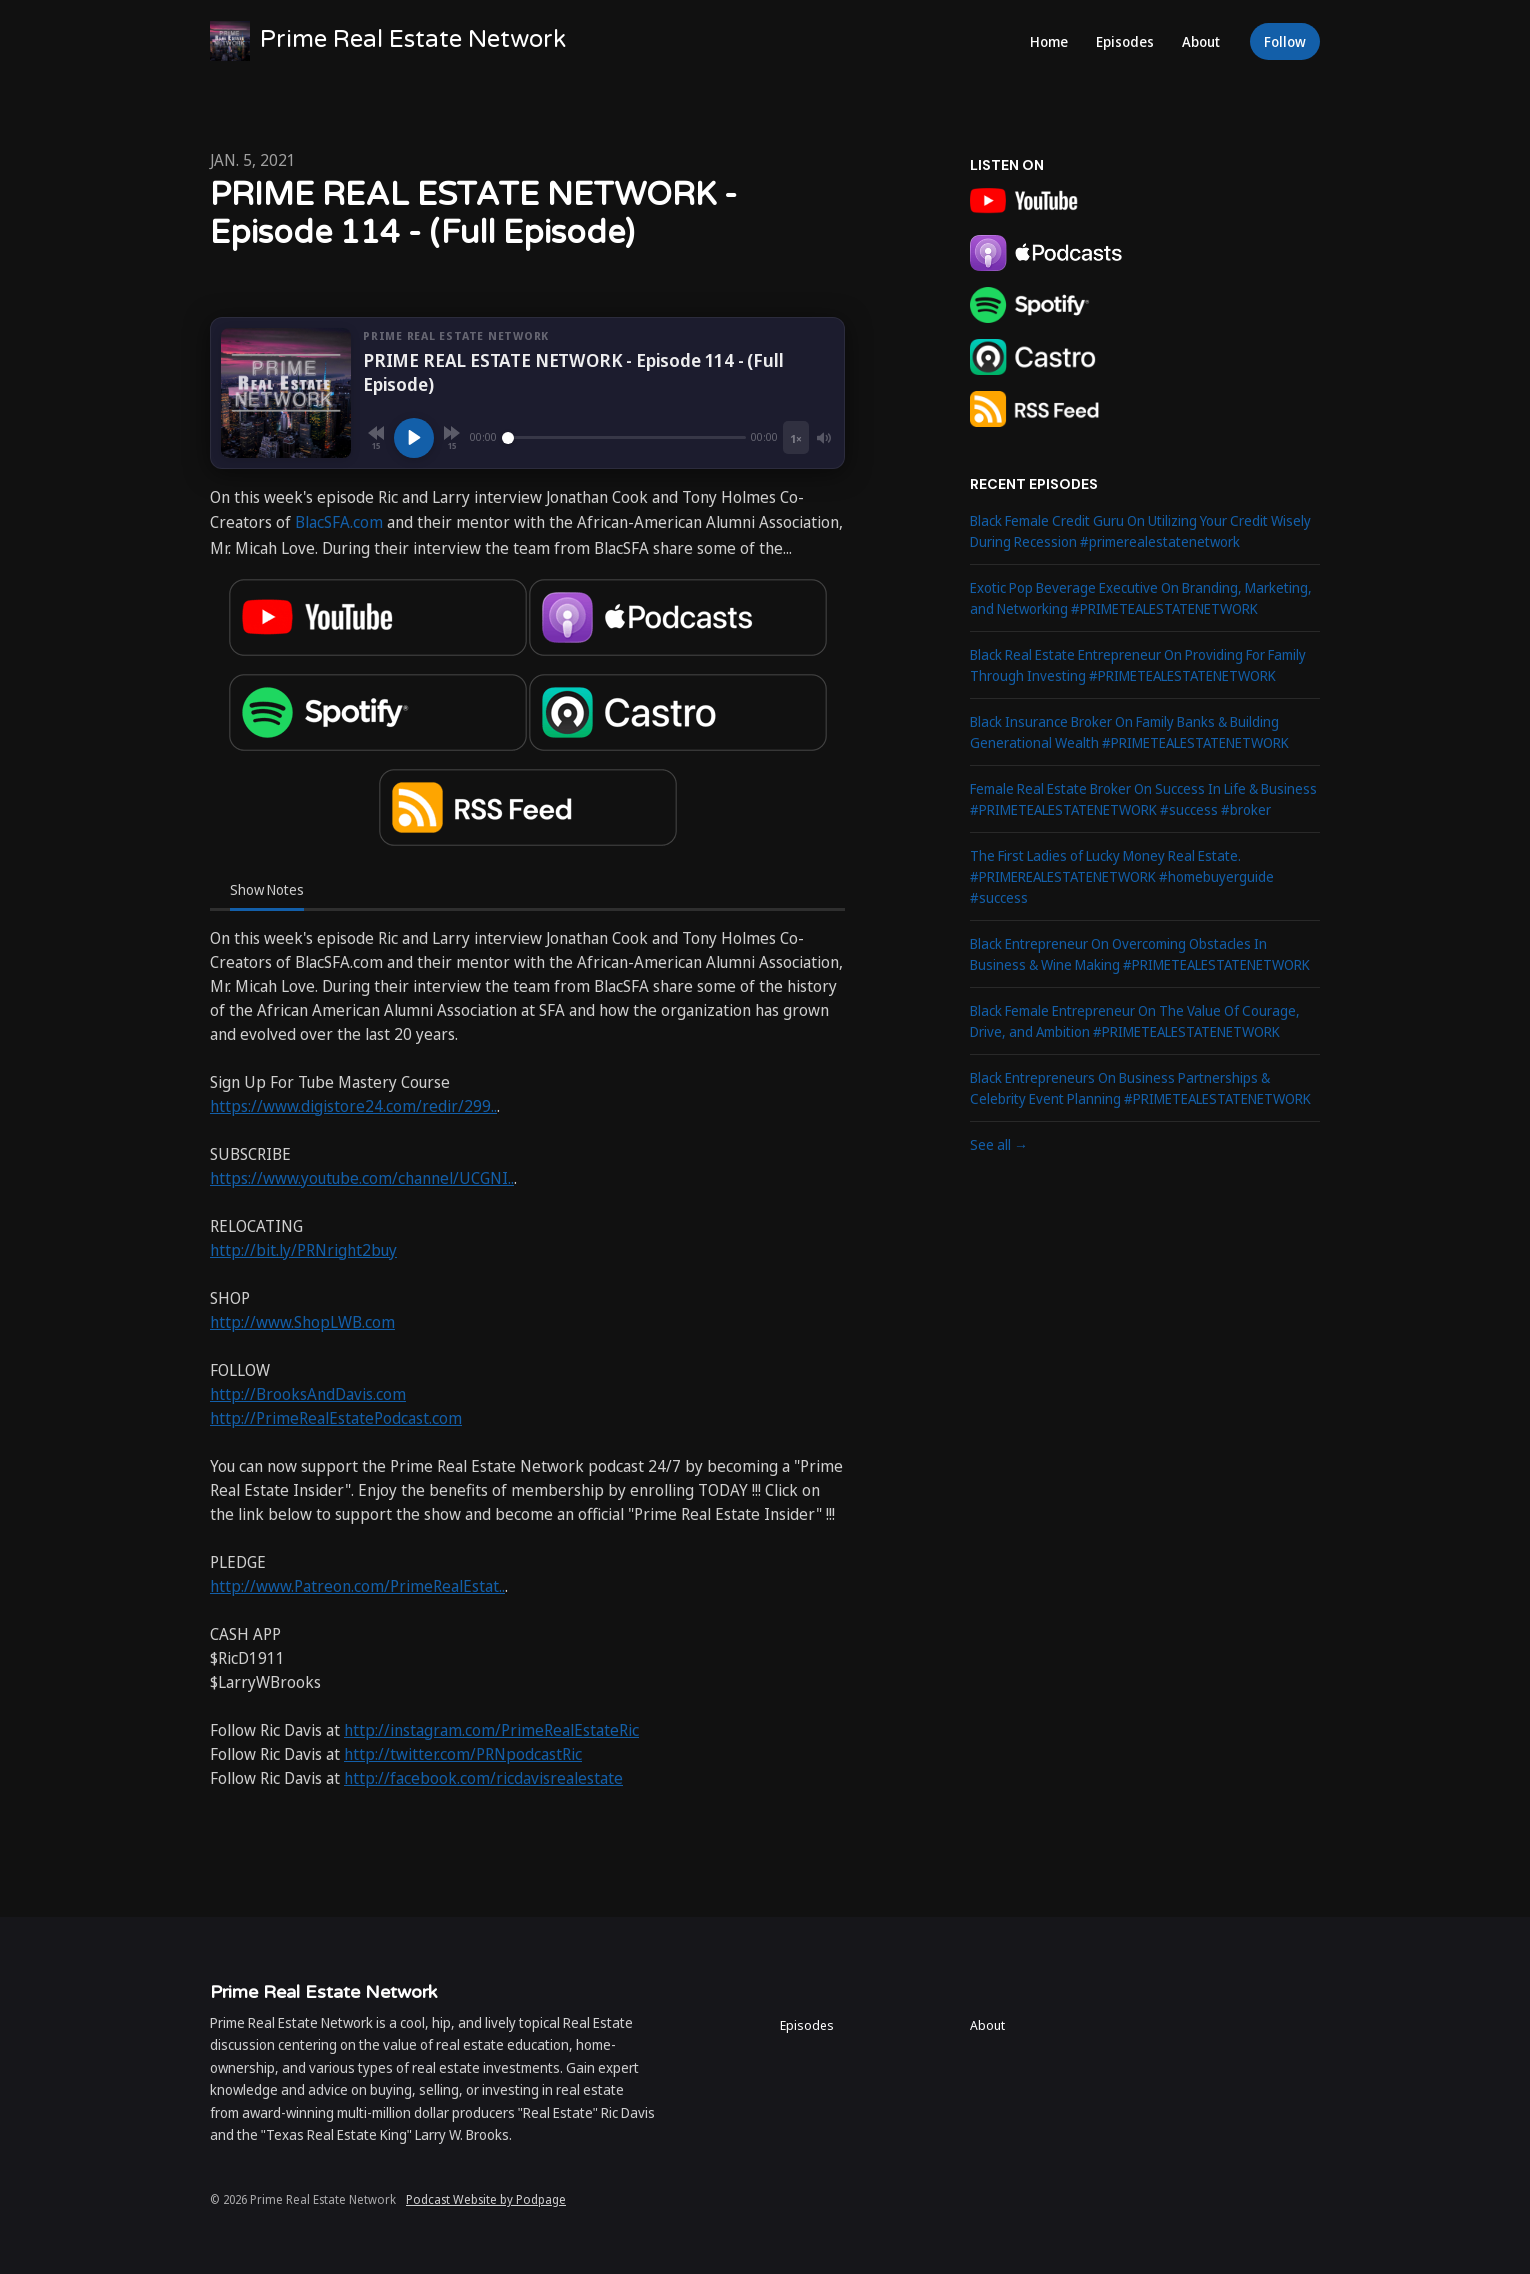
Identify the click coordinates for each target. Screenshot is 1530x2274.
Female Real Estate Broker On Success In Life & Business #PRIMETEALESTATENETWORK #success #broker (1143, 799)
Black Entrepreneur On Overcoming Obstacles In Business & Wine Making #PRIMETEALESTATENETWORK (1140, 954)
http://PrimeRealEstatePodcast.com (336, 1418)
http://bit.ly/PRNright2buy (303, 1250)
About (1201, 41)
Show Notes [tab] (267, 889)
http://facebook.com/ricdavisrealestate (483, 1778)
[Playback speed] (796, 437)
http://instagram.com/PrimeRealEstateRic (491, 1730)
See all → (999, 1144)
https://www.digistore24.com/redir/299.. (353, 1106)
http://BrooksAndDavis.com (308, 1394)
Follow (1285, 41)
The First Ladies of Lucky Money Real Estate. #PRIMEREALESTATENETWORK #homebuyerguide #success (1122, 876)
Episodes (1125, 41)
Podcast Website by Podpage (486, 2199)
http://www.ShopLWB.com (302, 1322)
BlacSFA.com (339, 522)
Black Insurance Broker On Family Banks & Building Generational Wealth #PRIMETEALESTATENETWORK (1129, 732)
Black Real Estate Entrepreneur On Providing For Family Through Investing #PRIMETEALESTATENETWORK (1138, 665)
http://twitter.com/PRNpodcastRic (463, 1754)
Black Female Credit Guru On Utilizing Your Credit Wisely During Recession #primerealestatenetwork (1140, 531)
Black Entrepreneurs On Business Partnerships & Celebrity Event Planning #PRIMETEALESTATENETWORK (1140, 1088)
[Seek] (624, 438)
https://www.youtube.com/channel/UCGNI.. (362, 1178)
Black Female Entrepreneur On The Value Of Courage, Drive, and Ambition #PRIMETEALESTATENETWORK (1135, 1021)
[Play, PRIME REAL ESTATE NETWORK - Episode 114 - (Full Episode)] (414, 438)
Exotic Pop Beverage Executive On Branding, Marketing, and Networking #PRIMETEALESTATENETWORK (1141, 598)
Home (1049, 41)
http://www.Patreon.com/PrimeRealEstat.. (357, 1586)
